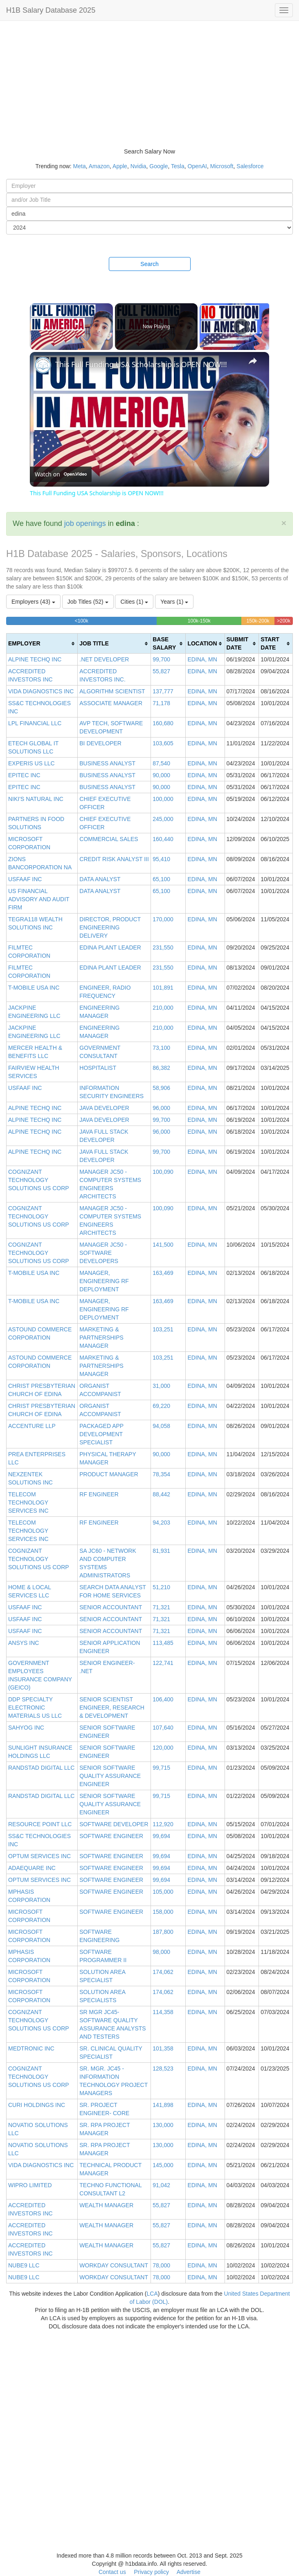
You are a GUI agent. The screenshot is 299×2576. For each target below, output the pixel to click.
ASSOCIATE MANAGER (110, 703)
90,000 (161, 775)
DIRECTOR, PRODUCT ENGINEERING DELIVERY (110, 927)
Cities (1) (134, 601)
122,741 (163, 1663)
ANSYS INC (23, 1643)
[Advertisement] (149, 82)
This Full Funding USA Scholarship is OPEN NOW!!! (141, 364)
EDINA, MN (202, 659)
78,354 (161, 1474)
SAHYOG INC (26, 1727)
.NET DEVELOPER (104, 659)
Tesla (177, 166)
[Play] (241, 326)
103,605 (163, 743)
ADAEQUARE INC (32, 1868)
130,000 (163, 2125)
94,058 (161, 1426)
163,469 (163, 1273)
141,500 (163, 1244)
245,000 (163, 819)
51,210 (161, 1587)
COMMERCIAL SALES (108, 839)
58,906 (161, 1088)
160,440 (163, 839)
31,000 (161, 1386)
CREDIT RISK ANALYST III (114, 859)
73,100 (161, 1047)
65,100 (161, 879)
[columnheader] (42, 644)
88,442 (161, 1494)
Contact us (112, 2572)
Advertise (188, 2572)
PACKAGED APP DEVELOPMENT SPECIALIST (101, 1434)
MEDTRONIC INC (31, 2048)
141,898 (163, 2105)
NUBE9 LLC (23, 2265)
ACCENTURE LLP (32, 1426)
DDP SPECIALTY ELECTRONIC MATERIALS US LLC (35, 1707)
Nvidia (138, 166)
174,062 (163, 1972)
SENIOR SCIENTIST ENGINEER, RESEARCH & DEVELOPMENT (111, 1707)
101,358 (163, 2048)
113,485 (163, 1643)
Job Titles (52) (87, 601)
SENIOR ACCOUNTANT (110, 1607)
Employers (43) (33, 601)
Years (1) (174, 601)
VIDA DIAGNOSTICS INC (41, 691)
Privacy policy (151, 2572)
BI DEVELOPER (100, 743)
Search (149, 264)
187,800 (163, 1932)
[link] (43, 365)
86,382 (161, 1068)
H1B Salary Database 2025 (50, 10)
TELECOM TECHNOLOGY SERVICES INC (28, 1502)
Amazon (99, 166)
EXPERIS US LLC (31, 763)
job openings (85, 523)
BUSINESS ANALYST (107, 763)
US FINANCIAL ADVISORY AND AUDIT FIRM (38, 899)
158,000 (163, 1911)
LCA (152, 2293)
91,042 (161, 2185)
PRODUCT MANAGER (108, 1474)
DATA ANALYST (99, 879)
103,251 (163, 1329)
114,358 (163, 2012)
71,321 (161, 1607)
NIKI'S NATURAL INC (35, 799)
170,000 (163, 919)
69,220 (161, 1406)
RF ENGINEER (99, 1494)
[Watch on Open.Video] (61, 474)
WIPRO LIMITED (30, 2185)
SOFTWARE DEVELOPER (113, 1824)
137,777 (163, 691)
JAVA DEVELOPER (104, 1108)
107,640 (163, 1727)
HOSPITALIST (97, 1068)
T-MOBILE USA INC (33, 987)
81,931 (161, 1550)
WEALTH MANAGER (106, 2205)
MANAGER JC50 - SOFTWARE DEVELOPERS (103, 1252)
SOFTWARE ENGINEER (111, 1836)
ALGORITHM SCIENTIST (112, 691)
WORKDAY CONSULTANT (113, 2265)
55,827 (161, 671)
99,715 (161, 1767)
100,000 (163, 799)
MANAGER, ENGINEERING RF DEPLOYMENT (104, 1281)
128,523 (163, 2068)
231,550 (163, 947)
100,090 (163, 1171)
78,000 (161, 2265)
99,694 (161, 1836)
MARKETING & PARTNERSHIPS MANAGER (101, 1337)
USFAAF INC (25, 879)
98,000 (161, 1952)
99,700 (161, 659)
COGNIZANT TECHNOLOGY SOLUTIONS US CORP (38, 1179)
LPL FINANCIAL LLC (34, 723)
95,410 (161, 859)
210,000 (163, 1007)
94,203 (161, 1522)
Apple (119, 166)
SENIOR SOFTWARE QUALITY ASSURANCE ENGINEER (110, 1775)
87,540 (161, 763)
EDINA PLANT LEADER (110, 947)
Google (158, 166)
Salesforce (249, 166)
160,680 (163, 723)
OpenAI (197, 166)
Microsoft (222, 166)
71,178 (161, 703)
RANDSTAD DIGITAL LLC (41, 1767)
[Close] (283, 523)
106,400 (163, 1699)
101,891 (163, 987)
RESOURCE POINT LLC (40, 1824)
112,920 (163, 1824)
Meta (79, 166)
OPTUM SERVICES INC (39, 1856)
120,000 (163, 1747)
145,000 (163, 2165)
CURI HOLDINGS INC (36, 2105)
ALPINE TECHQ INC (34, 659)
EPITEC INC (24, 775)
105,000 (163, 1891)
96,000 (161, 1108)
